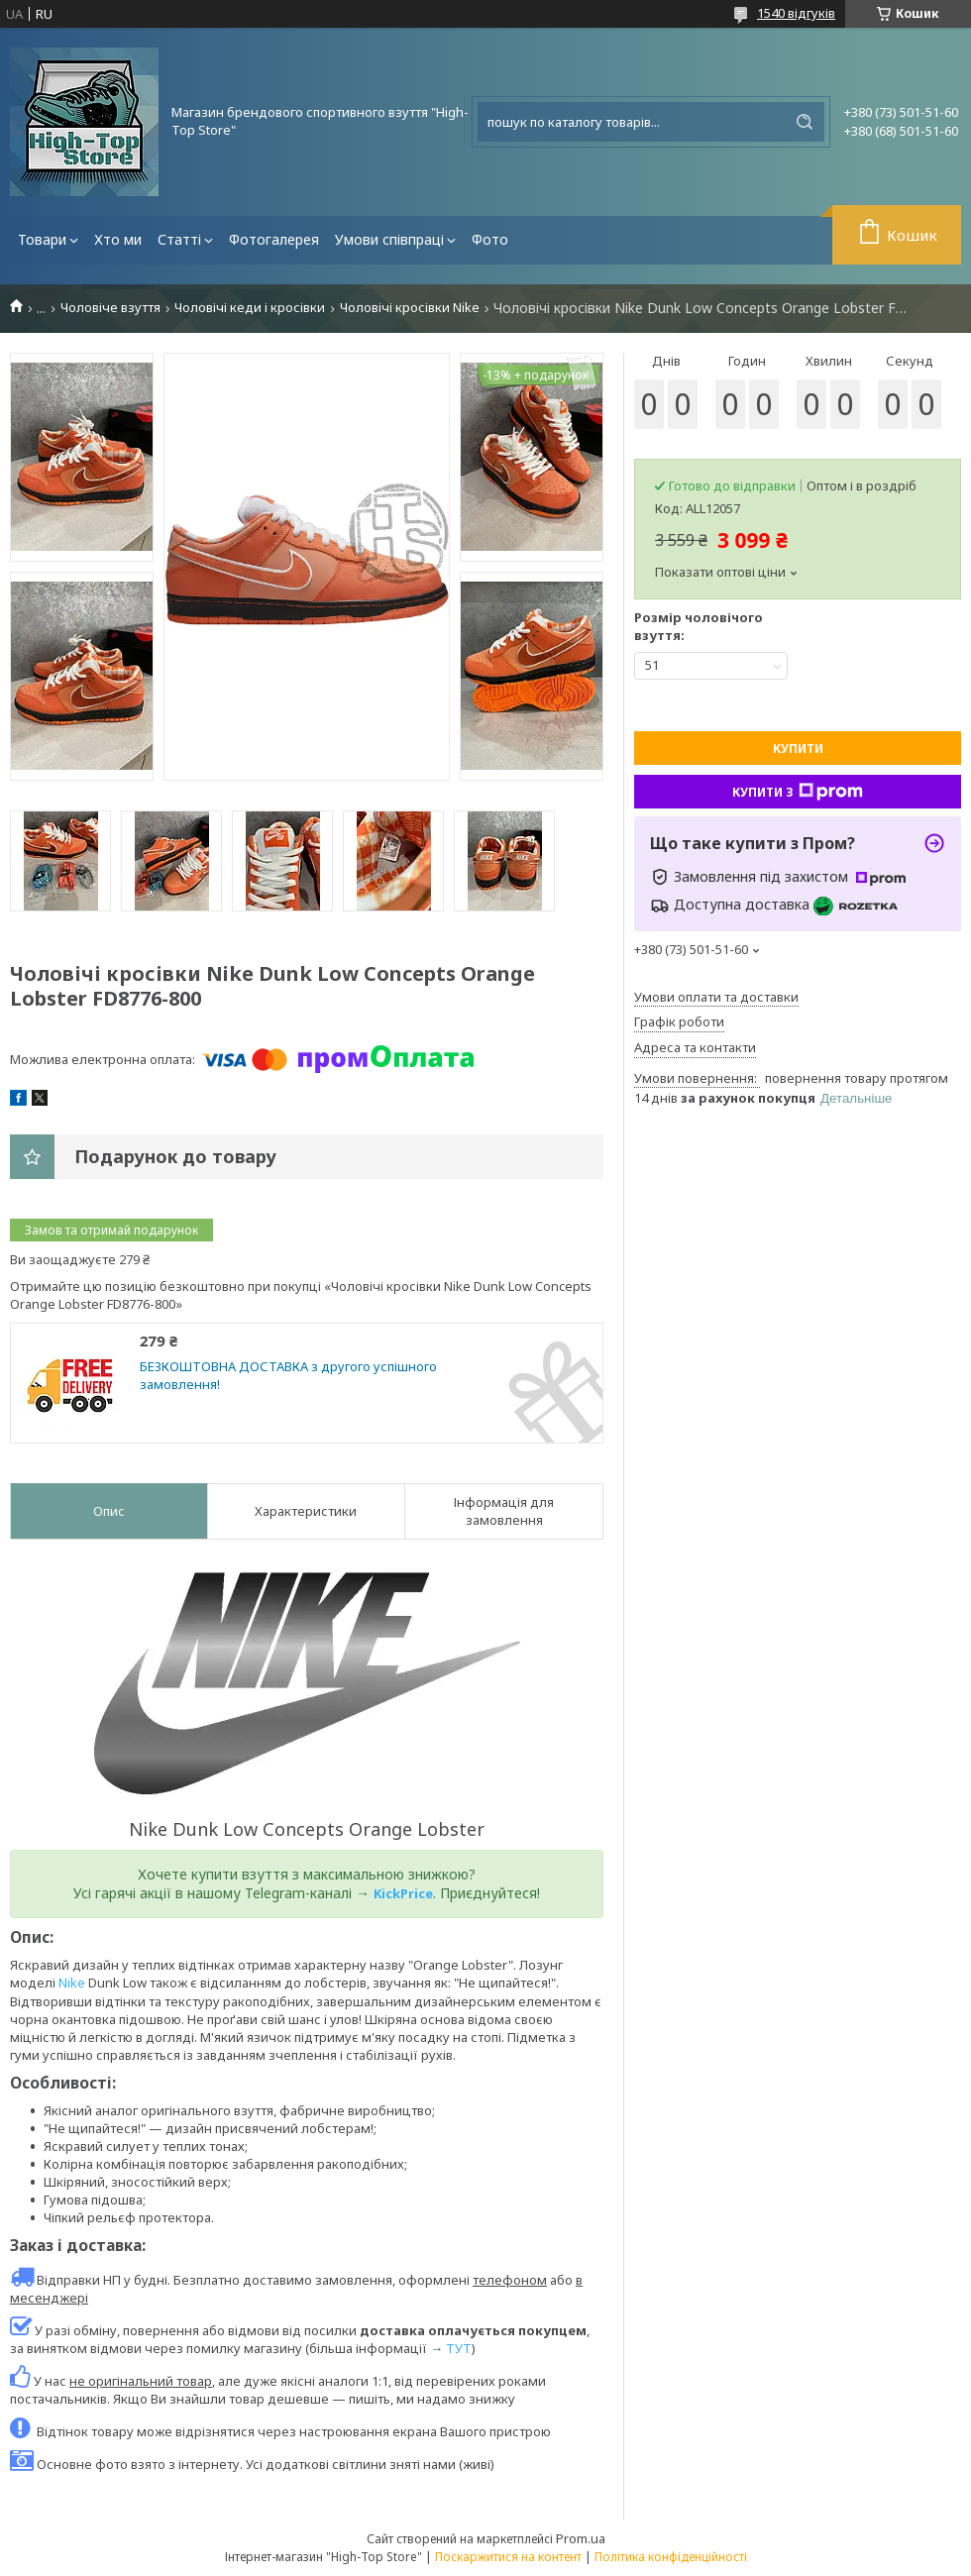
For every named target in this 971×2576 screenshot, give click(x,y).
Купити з (797, 792)
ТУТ (459, 2348)
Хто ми (118, 239)
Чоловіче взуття (110, 307)
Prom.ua (580, 2538)
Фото (490, 239)
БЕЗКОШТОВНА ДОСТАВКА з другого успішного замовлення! (288, 1375)
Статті (179, 239)
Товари (42, 239)
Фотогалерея (274, 239)
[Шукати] (804, 122)
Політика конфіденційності (670, 2556)
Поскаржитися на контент (508, 2556)
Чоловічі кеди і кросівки (249, 307)
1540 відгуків (796, 13)
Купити (798, 748)
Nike (71, 1982)
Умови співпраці (389, 239)
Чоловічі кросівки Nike (410, 307)
